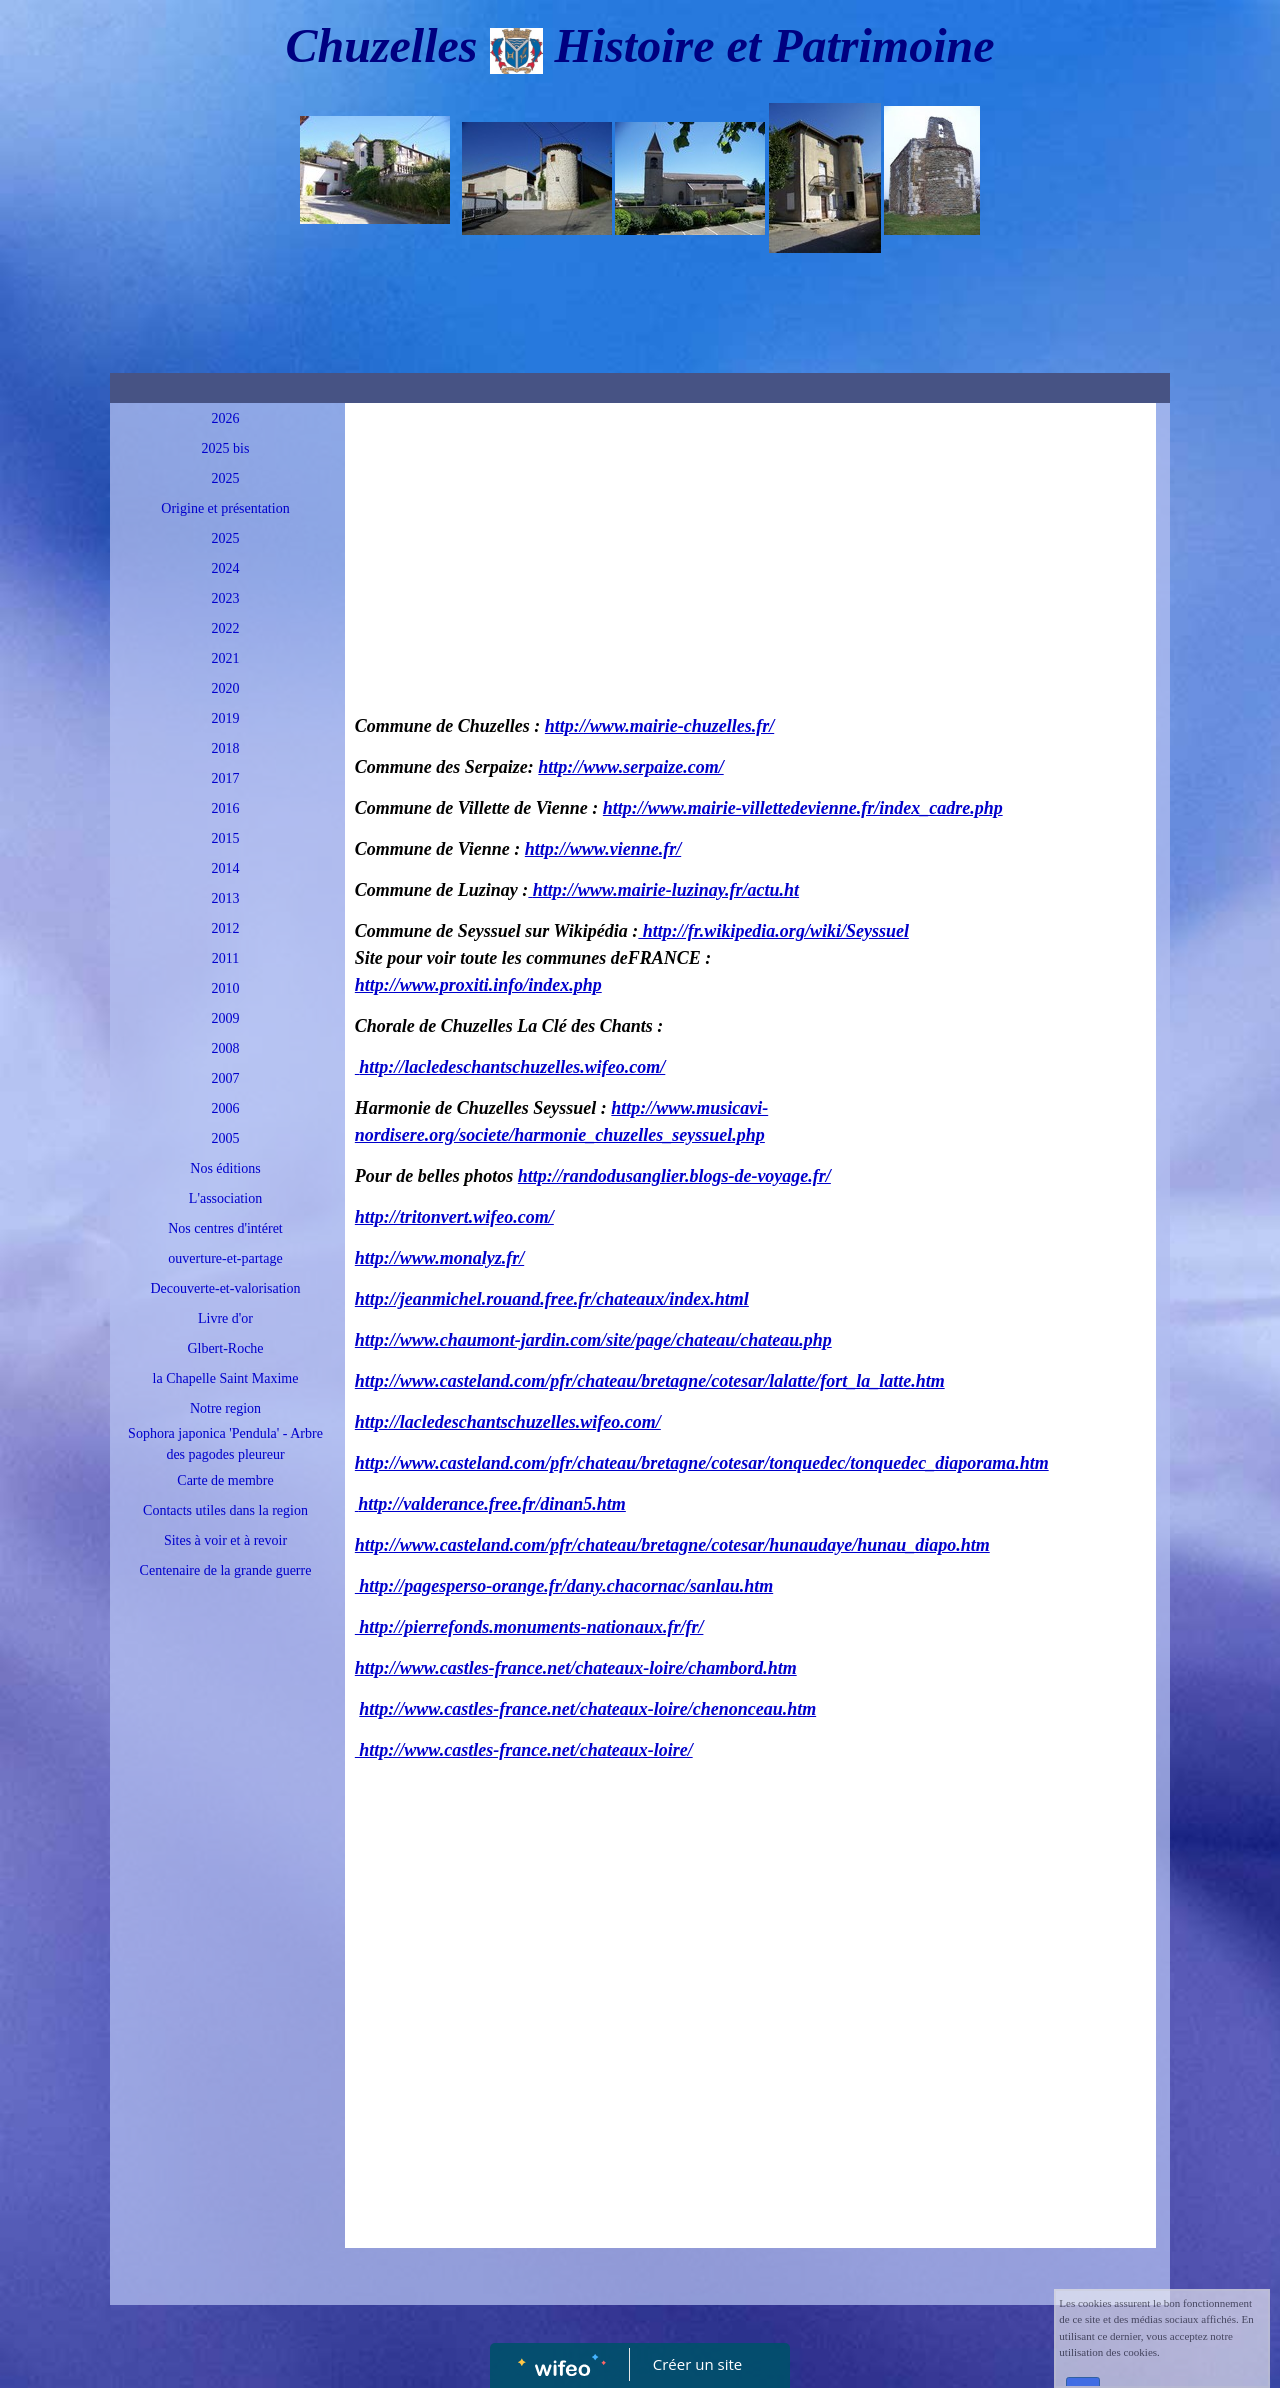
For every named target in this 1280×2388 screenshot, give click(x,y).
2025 (226, 478)
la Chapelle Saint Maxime (226, 1378)
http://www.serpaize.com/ (630, 767)
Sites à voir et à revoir (225, 1540)
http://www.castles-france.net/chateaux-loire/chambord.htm (576, 1668)
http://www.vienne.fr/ (603, 849)
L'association (225, 1198)
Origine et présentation (225, 508)
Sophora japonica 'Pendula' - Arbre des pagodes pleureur (225, 1444)
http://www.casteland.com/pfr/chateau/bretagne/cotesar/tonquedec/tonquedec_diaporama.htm (702, 1463)
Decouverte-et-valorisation (225, 1288)
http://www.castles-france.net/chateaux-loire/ (524, 1750)
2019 (226, 718)
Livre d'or (225, 1318)
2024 (226, 568)
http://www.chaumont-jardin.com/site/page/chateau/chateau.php (593, 1340)
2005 (226, 1138)
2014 (226, 868)
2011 (225, 958)
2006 (226, 1108)
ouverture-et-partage (225, 1258)
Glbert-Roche (225, 1348)
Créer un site (697, 2364)
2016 (226, 808)
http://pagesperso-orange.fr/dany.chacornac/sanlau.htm (564, 1586)
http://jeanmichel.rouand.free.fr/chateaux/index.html (552, 1299)
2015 (226, 838)
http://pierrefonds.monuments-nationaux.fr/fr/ (529, 1627)
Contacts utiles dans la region (225, 1510)
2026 (226, 418)
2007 (226, 1078)
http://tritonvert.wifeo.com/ (454, 1217)
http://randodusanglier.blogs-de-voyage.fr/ (674, 1176)
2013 (226, 898)
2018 (226, 748)
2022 (226, 628)
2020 (226, 688)
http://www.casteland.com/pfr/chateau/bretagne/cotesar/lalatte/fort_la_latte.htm (650, 1381)
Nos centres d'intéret (225, 1228)
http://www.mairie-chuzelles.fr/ (659, 726)
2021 (226, 658)
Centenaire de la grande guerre (226, 1570)
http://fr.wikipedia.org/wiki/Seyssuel (773, 931)
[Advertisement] (220, 1995)
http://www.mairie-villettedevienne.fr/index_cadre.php (803, 808)
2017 (226, 778)
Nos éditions (225, 1168)
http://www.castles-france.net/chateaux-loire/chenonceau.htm (587, 1709)
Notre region (225, 1408)
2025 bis (226, 448)
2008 (226, 1048)
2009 (226, 1018)
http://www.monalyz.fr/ (439, 1258)
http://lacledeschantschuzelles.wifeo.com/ (512, 1067)
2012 (226, 928)
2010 (226, 988)
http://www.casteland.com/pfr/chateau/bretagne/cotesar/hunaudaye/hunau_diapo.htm (672, 1545)
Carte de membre (225, 1480)
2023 (226, 598)
